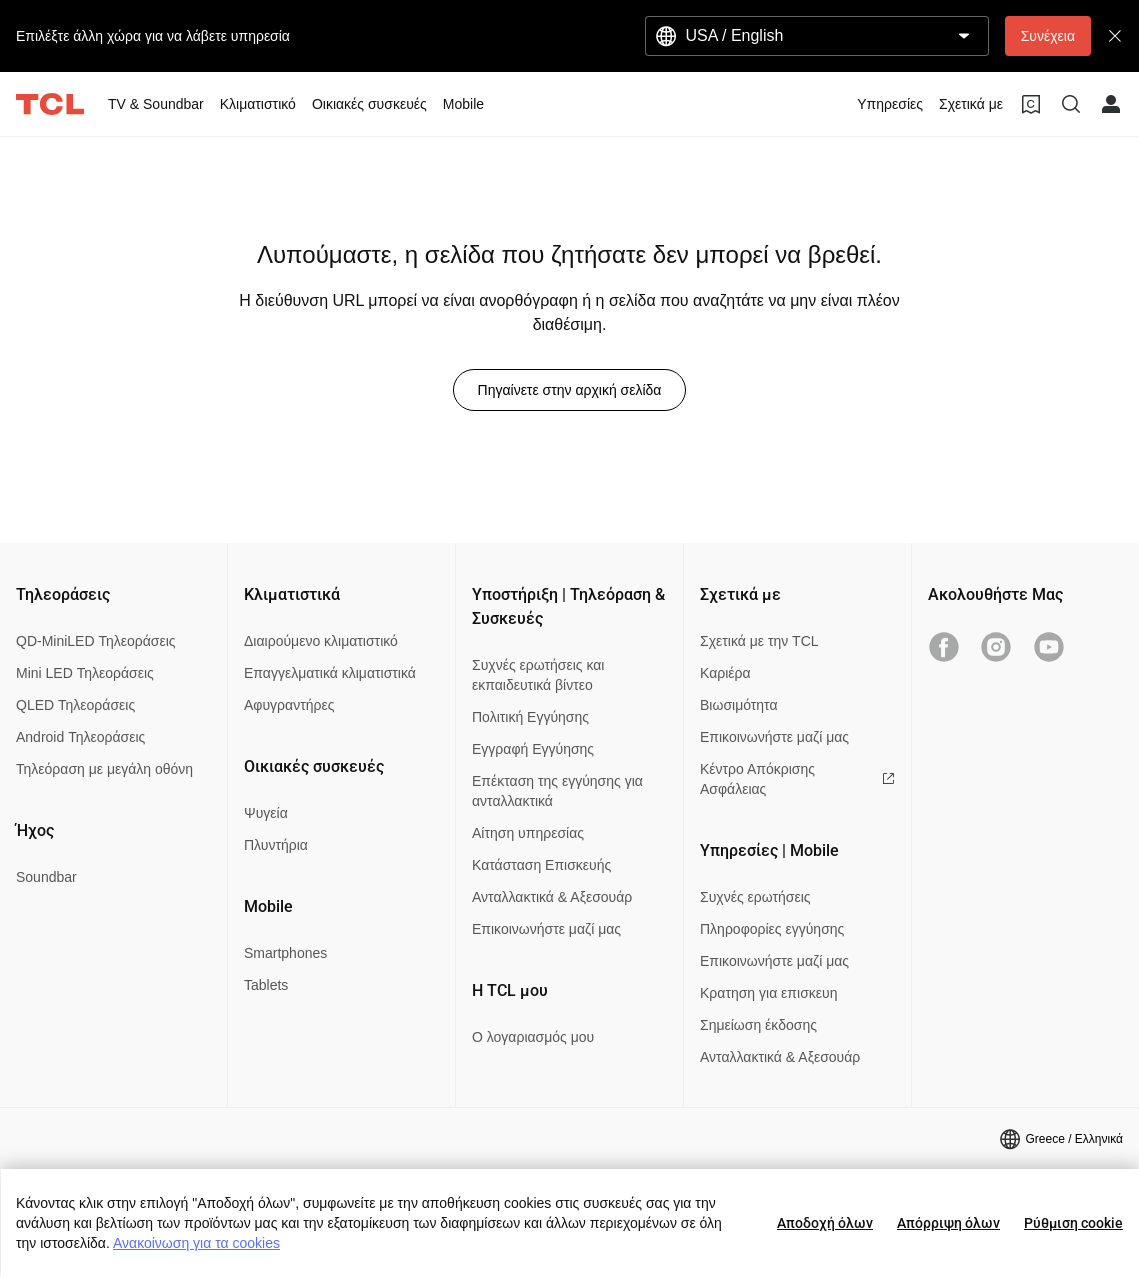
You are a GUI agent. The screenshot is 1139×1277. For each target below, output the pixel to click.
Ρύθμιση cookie (1073, 1223)
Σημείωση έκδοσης (758, 1025)
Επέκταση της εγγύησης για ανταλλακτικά (557, 791)
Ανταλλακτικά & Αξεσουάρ (552, 897)
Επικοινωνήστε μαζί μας (546, 929)
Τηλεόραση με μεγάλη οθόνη (104, 769)
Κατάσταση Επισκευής (541, 865)
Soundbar (46, 877)
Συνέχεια (1048, 36)
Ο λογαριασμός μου (533, 1037)
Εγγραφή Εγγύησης (533, 749)
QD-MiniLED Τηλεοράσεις (96, 641)
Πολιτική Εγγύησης (530, 717)
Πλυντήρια (276, 845)
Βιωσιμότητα (739, 705)
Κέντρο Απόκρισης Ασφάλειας (797, 779)
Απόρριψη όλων (948, 1223)
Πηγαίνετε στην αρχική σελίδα (570, 390)
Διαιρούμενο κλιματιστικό (321, 641)
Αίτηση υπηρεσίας (528, 833)
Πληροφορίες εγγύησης (772, 929)
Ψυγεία (266, 813)
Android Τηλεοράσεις (80, 737)
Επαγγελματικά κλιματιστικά (330, 673)
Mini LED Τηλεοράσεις (85, 673)
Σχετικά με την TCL (759, 641)
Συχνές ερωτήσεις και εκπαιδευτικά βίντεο (538, 675)
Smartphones (285, 953)
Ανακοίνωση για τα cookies (196, 1243)
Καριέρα (725, 673)
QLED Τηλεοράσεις (75, 705)
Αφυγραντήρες (289, 705)
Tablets (266, 985)
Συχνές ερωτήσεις (755, 897)
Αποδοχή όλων (825, 1223)
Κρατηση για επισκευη (768, 993)
